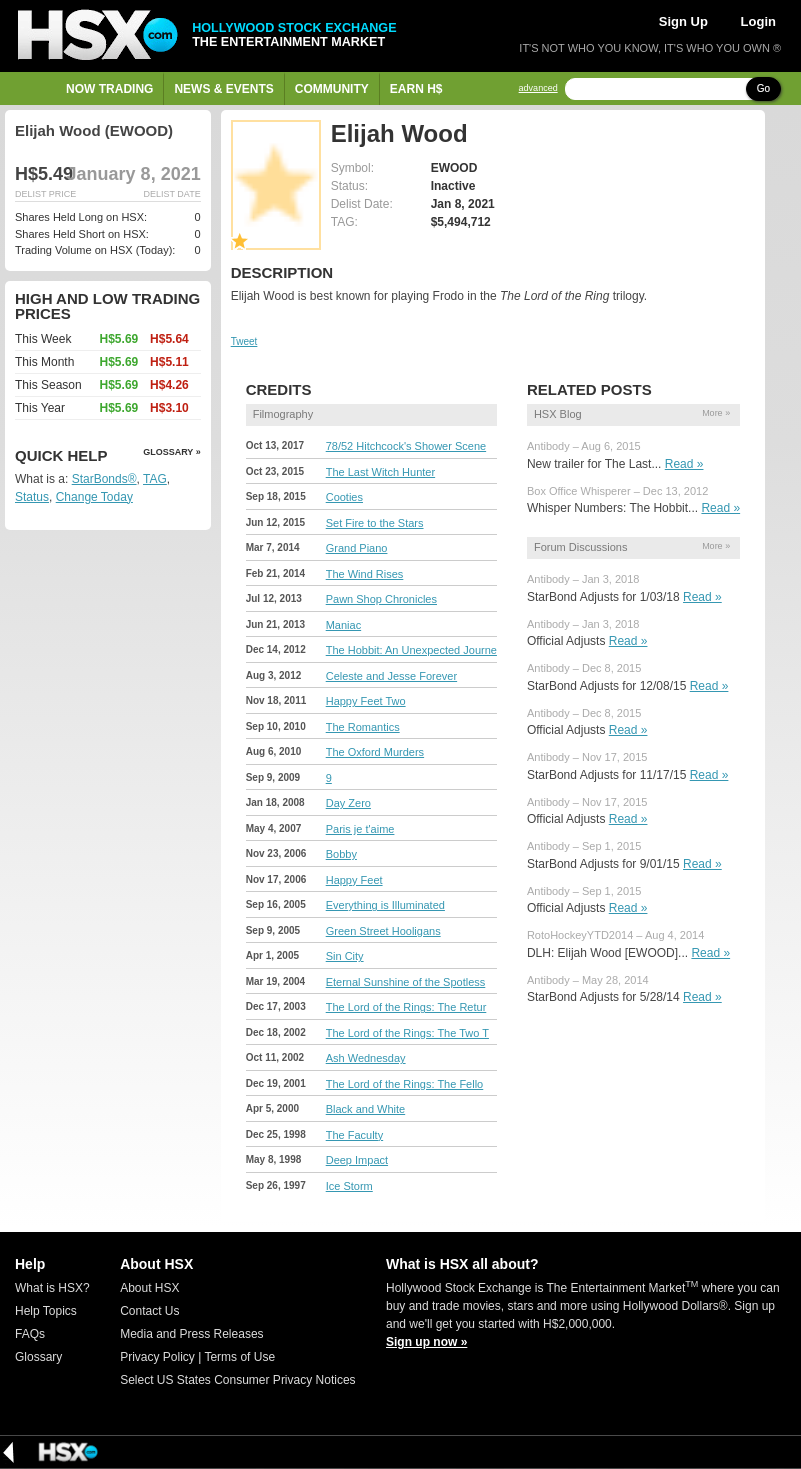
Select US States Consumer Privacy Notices (237, 1380)
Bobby (341, 854)
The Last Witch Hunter (380, 472)
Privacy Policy (157, 1357)
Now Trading (109, 89)
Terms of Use (239, 1357)
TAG (155, 479)
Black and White (365, 1109)
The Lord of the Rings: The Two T (407, 1033)
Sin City (345, 956)
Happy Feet (354, 880)
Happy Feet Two (366, 701)
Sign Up (683, 21)
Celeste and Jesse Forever (391, 676)
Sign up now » (426, 1342)
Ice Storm (349, 1186)
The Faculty (354, 1135)
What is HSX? (52, 1288)
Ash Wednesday (366, 1058)
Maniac (343, 625)
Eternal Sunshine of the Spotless (406, 982)
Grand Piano (357, 548)
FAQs (30, 1334)
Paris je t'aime (360, 829)
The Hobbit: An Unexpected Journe (411, 650)
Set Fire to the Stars (375, 523)
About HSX (149, 1288)
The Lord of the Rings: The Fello (405, 1084)
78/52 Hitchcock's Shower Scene (406, 446)
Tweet (244, 341)
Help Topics (46, 1311)
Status (32, 497)
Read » (684, 464)
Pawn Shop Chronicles (381, 599)
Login (758, 21)
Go (763, 88)
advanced (538, 88)
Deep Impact (357, 1160)
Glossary (38, 1357)
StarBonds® (104, 479)
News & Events (223, 89)
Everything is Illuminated (385, 905)
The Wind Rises (365, 574)
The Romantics (363, 727)
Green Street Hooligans (383, 931)
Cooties (344, 497)
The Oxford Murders (375, 752)
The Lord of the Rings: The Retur (406, 1007)
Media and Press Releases (191, 1334)
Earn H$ (416, 89)
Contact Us (149, 1311)
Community (332, 89)
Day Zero (348, 803)
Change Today (94, 497)
